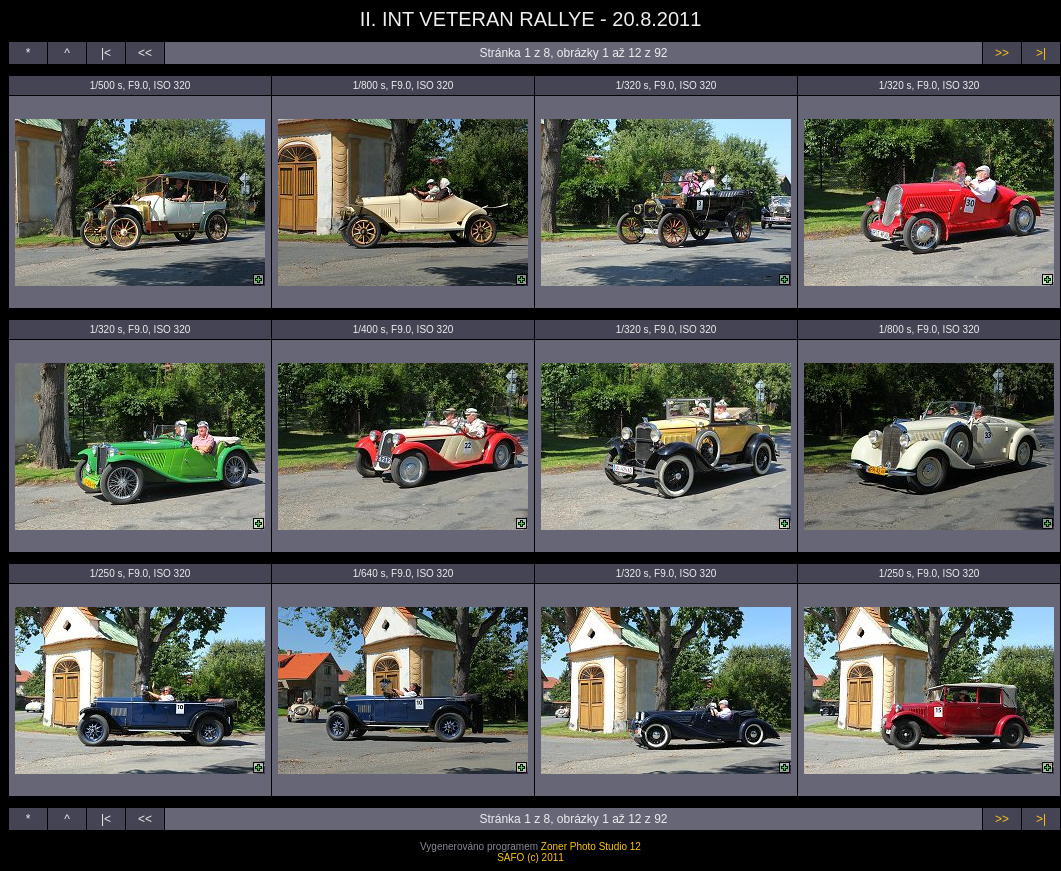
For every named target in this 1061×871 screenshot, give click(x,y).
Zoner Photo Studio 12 (591, 846)
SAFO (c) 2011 (530, 857)
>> (1002, 53)
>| (1041, 53)
